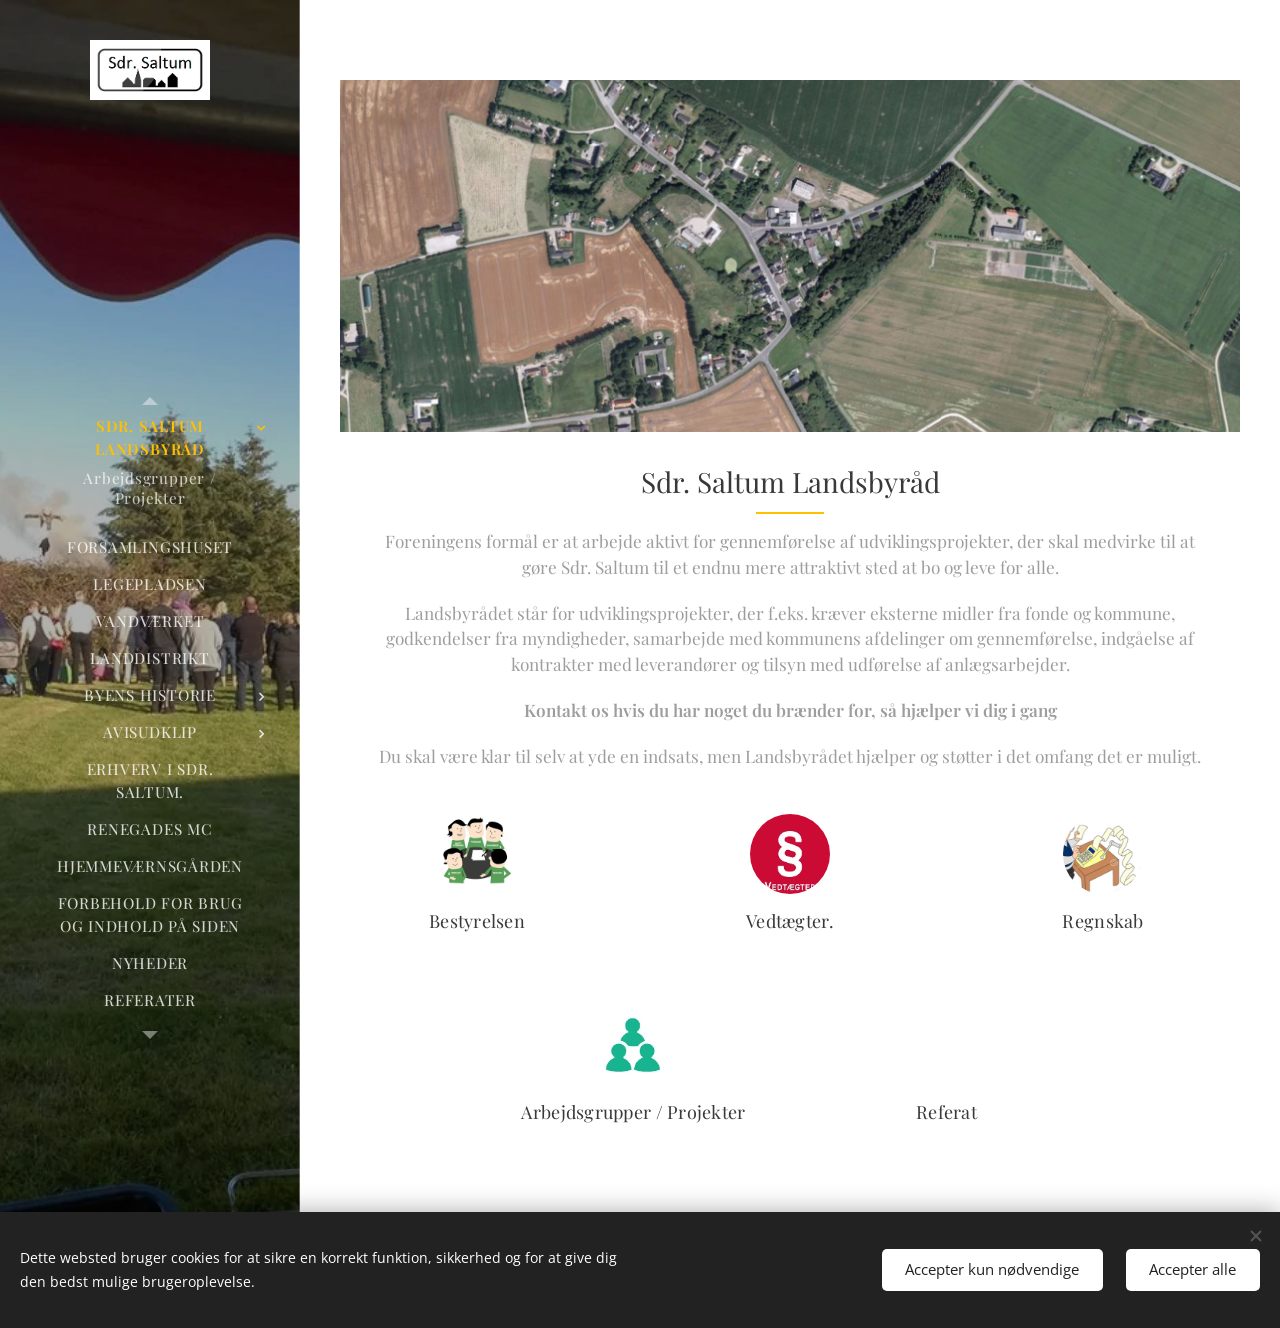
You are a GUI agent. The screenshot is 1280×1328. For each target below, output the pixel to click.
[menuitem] (150, 438)
